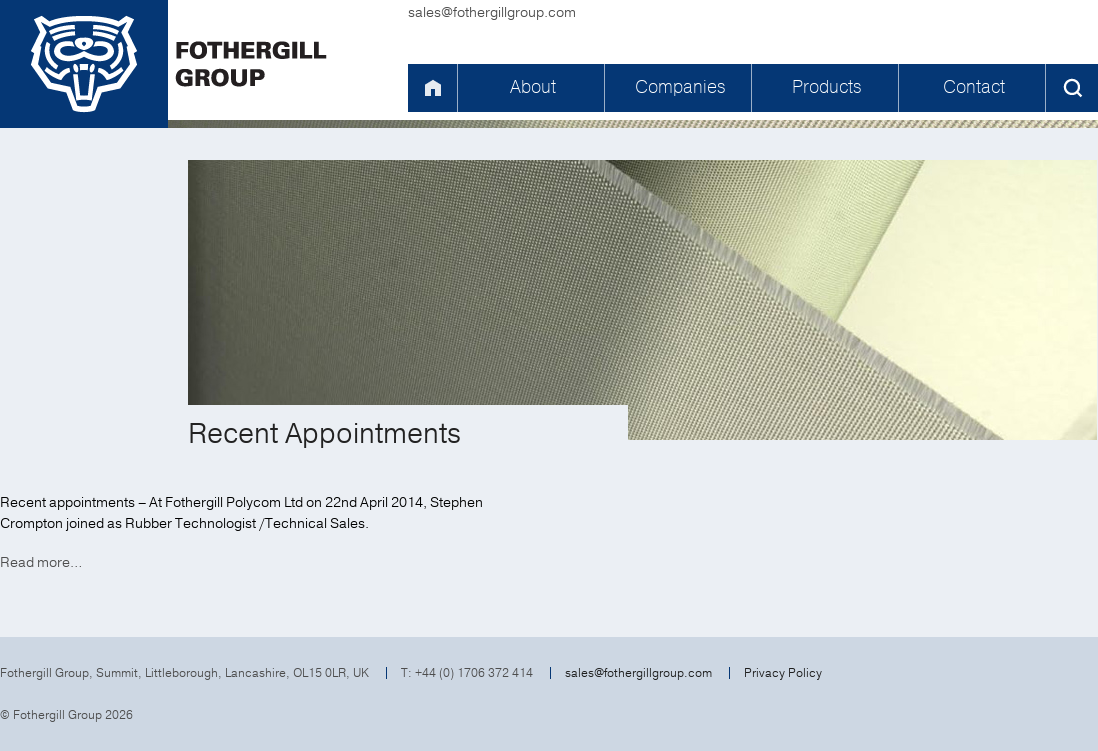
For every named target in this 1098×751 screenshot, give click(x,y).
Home (432, 88)
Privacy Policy (783, 673)
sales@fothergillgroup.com (492, 12)
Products (826, 87)
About (533, 87)
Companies (680, 87)
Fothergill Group (175, 64)
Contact (974, 87)
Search (1072, 88)
